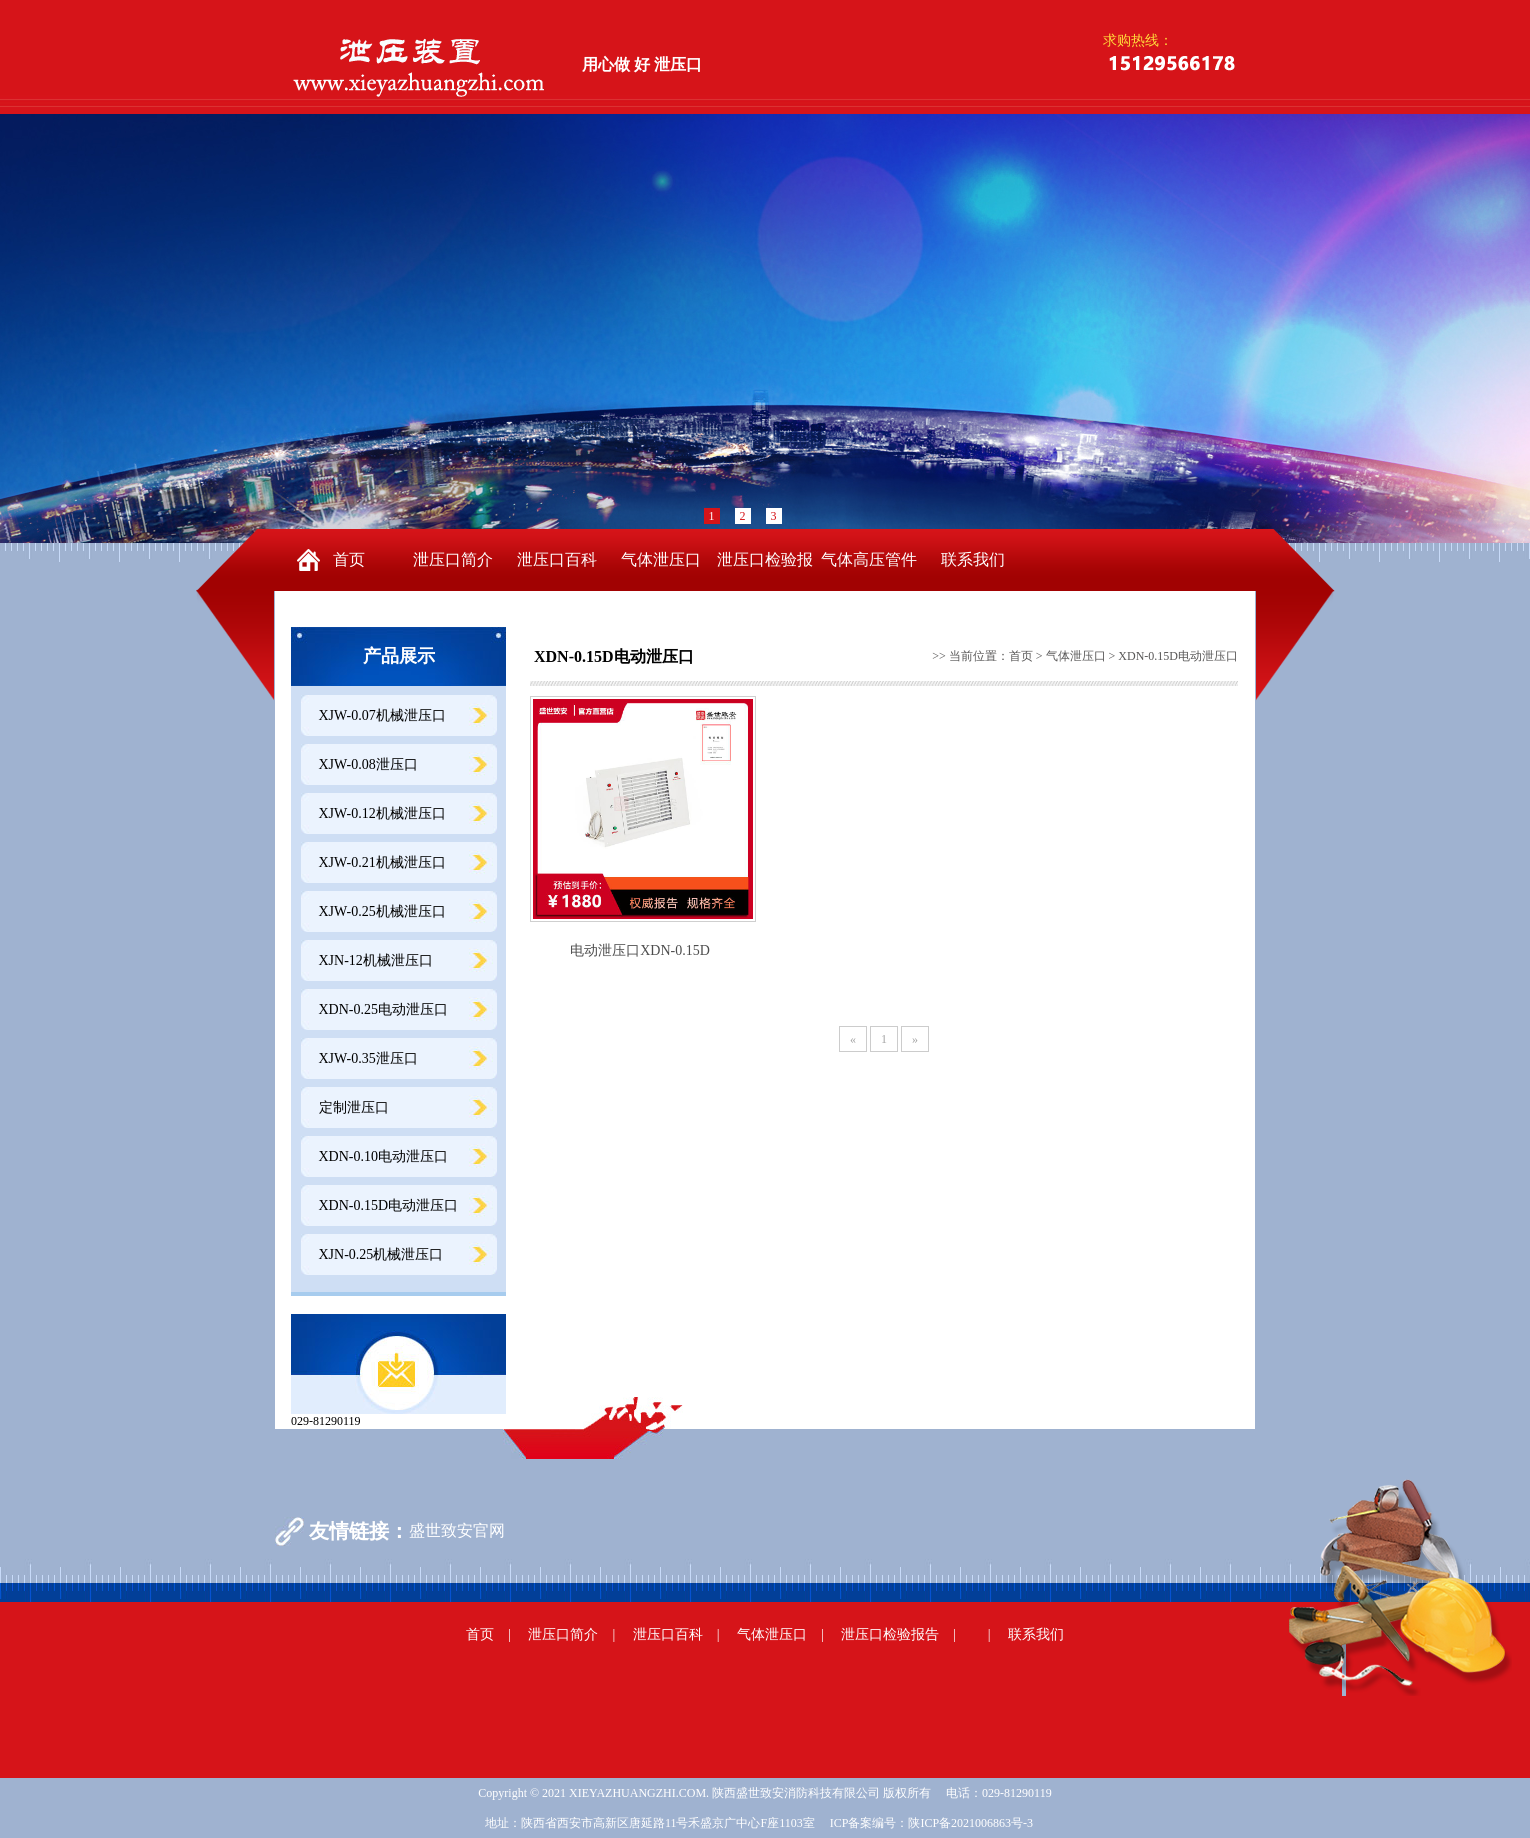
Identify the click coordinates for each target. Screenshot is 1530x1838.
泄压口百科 (557, 559)
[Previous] (853, 1039)
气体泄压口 (661, 559)
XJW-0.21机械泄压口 (382, 862)
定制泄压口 (354, 1107)
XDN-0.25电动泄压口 (384, 1009)
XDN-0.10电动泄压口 (384, 1156)
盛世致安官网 (457, 1530)
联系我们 (973, 559)
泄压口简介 (453, 559)
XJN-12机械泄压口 (376, 960)
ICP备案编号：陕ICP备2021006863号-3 (931, 1823)
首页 (349, 559)
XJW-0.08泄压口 (368, 764)
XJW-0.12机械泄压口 (382, 813)
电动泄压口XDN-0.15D (640, 950)
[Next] (915, 1039)
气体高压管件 (869, 559)
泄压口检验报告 (765, 571)
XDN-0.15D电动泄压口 (389, 1205)
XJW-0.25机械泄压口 (382, 911)
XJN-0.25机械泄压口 (381, 1254)
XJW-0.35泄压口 (368, 1058)
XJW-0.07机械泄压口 (382, 715)
